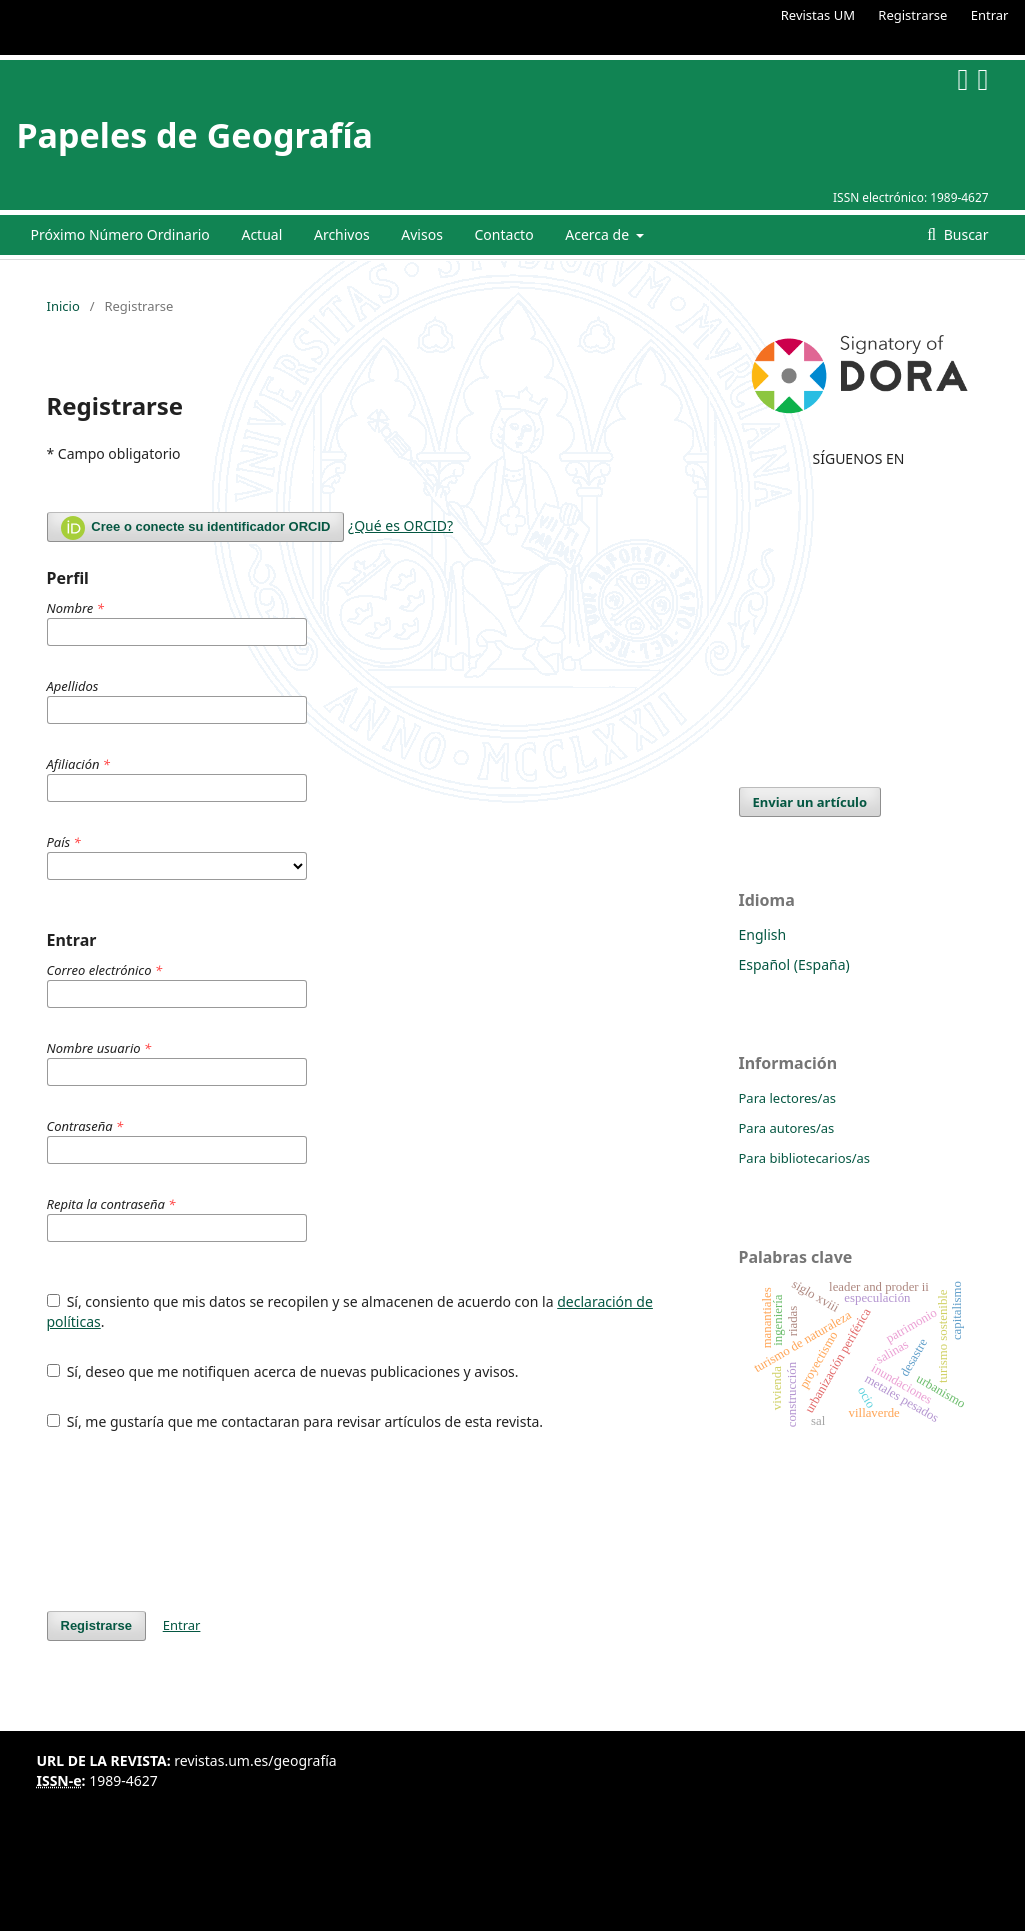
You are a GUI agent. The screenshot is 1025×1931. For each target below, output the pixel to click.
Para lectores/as (787, 1098)
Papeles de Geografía (195, 135)
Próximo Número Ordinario (120, 234)
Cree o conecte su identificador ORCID (196, 528)
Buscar (964, 234)
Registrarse (912, 15)
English (763, 934)
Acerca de (598, 234)
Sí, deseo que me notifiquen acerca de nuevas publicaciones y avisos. (283, 1371)
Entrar (990, 15)
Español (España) (794, 964)
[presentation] (199, 1521)
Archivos (342, 234)
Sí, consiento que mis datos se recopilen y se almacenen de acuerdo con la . (350, 1311)
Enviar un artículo (810, 802)
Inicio (63, 306)
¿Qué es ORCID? (400, 525)
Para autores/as (787, 1128)
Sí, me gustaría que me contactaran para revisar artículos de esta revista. (295, 1421)
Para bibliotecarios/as (805, 1158)
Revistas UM (818, 15)
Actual (261, 234)
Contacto (504, 234)
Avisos (422, 234)
